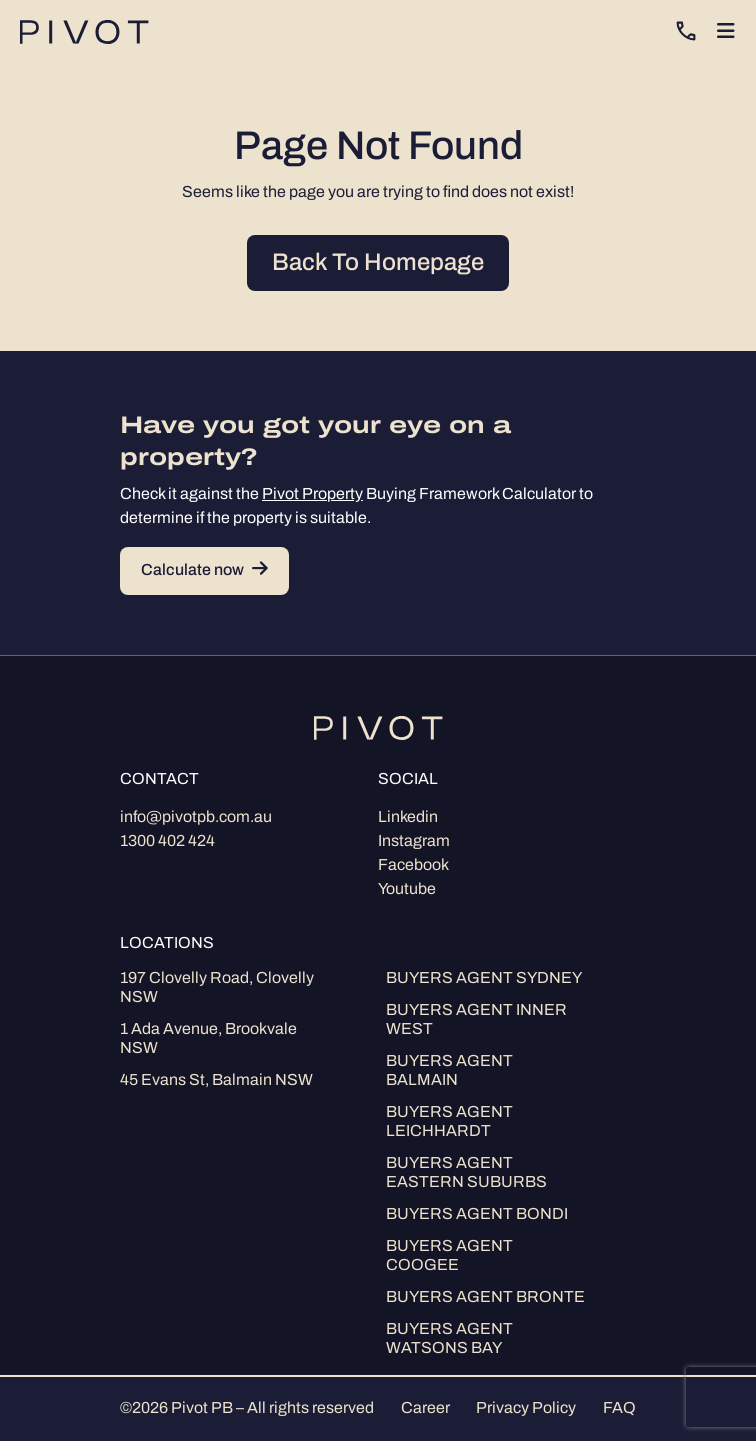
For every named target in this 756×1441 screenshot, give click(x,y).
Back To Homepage (378, 264)
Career (425, 1409)
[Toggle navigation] (726, 32)
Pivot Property (312, 495)
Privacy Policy (526, 1409)
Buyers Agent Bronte (485, 1298)
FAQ (619, 1409)
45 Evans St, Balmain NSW (216, 1081)
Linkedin (408, 818)
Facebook (413, 866)
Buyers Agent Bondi (477, 1215)
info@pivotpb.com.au (196, 818)
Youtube (407, 890)
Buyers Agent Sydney (484, 979)
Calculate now (204, 570)
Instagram (414, 842)
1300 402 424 (167, 842)
